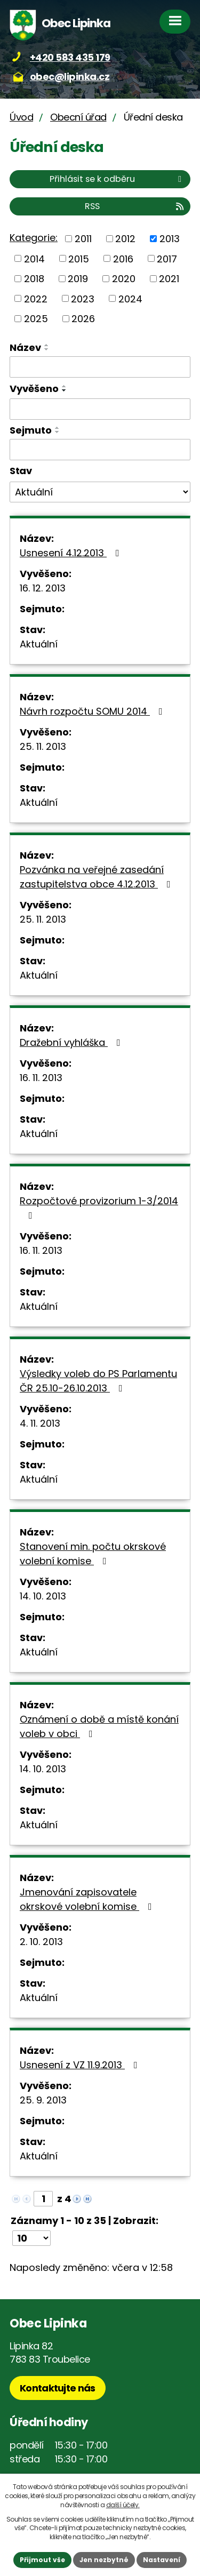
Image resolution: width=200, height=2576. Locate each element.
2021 (169, 278)
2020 (123, 278)
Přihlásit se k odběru (117, 179)
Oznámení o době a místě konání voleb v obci (99, 1726)
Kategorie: (34, 237)
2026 (83, 318)
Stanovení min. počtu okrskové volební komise (93, 1553)
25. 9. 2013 (43, 2100)
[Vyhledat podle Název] (100, 367)
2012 (125, 238)
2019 (78, 278)
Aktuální (39, 644)
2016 (123, 258)
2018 (34, 278)
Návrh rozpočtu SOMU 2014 (93, 711)
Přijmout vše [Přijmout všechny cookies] (42, 2559)
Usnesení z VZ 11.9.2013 (81, 2064)
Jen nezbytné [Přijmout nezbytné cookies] (104, 2559)
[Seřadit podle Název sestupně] (47, 349)
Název (25, 347)
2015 (78, 258)
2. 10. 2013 (41, 1941)
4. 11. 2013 (40, 1423)
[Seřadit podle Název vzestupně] (47, 345)
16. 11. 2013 (41, 1077)
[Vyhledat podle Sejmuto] (100, 449)
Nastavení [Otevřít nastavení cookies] (161, 2559)
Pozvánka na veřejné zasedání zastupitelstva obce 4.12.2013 (97, 877)
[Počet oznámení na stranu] (31, 2238)
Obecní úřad (78, 117)
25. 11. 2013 (43, 746)
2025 (36, 318)
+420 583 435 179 (70, 57)
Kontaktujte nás (57, 2388)
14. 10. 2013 (43, 1596)
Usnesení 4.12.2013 (72, 552)
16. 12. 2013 (43, 588)
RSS (135, 206)
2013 (169, 238)
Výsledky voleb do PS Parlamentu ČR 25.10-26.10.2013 (98, 1381)
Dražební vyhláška (72, 1042)
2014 (34, 258)
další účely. (123, 2504)
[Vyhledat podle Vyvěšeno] (100, 409)
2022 (35, 298)
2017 (167, 258)
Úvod (21, 117)
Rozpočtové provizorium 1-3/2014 (99, 1207)
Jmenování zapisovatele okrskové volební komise (88, 1899)
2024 (130, 298)
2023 (82, 298)
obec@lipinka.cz (70, 76)
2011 (83, 238)
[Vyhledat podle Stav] (100, 492)
